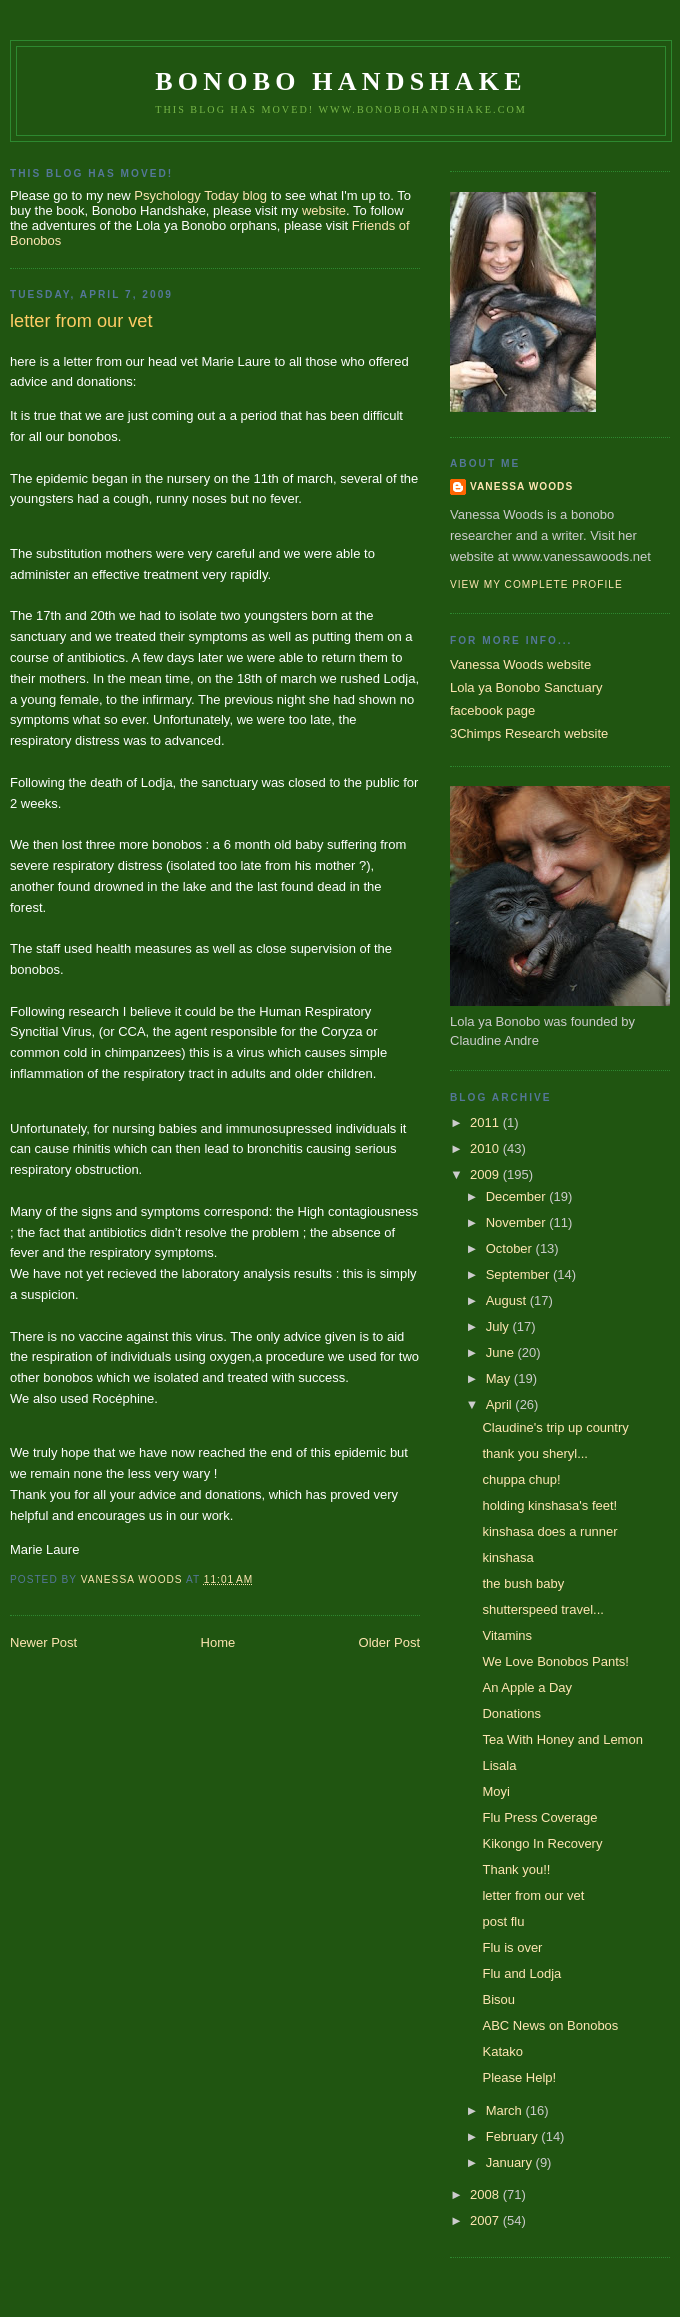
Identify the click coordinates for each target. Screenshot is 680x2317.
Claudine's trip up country (555, 1427)
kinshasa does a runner (549, 1531)
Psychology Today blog (200, 195)
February (514, 2136)
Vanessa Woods (521, 486)
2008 (486, 2194)
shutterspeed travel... (542, 1609)
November (518, 1222)
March (506, 2110)
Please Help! (519, 2077)
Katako (502, 2051)
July (499, 1326)
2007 (486, 2220)
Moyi (495, 1791)
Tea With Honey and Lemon (562, 1739)
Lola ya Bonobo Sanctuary (526, 687)
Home (218, 1642)
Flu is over (512, 1947)
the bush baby (523, 1583)
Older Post (389, 1642)
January (511, 2162)
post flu (503, 1921)
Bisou (498, 1999)
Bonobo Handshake (340, 81)
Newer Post (43, 1642)
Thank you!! (516, 1869)
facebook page (492, 710)
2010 (486, 1148)
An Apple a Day (527, 1687)
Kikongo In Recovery (542, 1843)
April (501, 1404)
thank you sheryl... (535, 1453)
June (502, 1352)
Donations (511, 1713)
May (500, 1378)
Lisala (499, 1765)
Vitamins (507, 1635)
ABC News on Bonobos (550, 2025)
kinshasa (507, 1557)
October (511, 1248)
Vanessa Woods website (520, 664)
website (324, 210)
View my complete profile (536, 584)
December (518, 1196)
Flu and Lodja (521, 1973)
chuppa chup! (521, 1479)
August (508, 1300)
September (519, 1274)
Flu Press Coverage (539, 1817)
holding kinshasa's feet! (549, 1505)
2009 (486, 1174)
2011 (486, 1122)
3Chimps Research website (529, 733)
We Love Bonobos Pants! (555, 1661)
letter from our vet (533, 1895)
